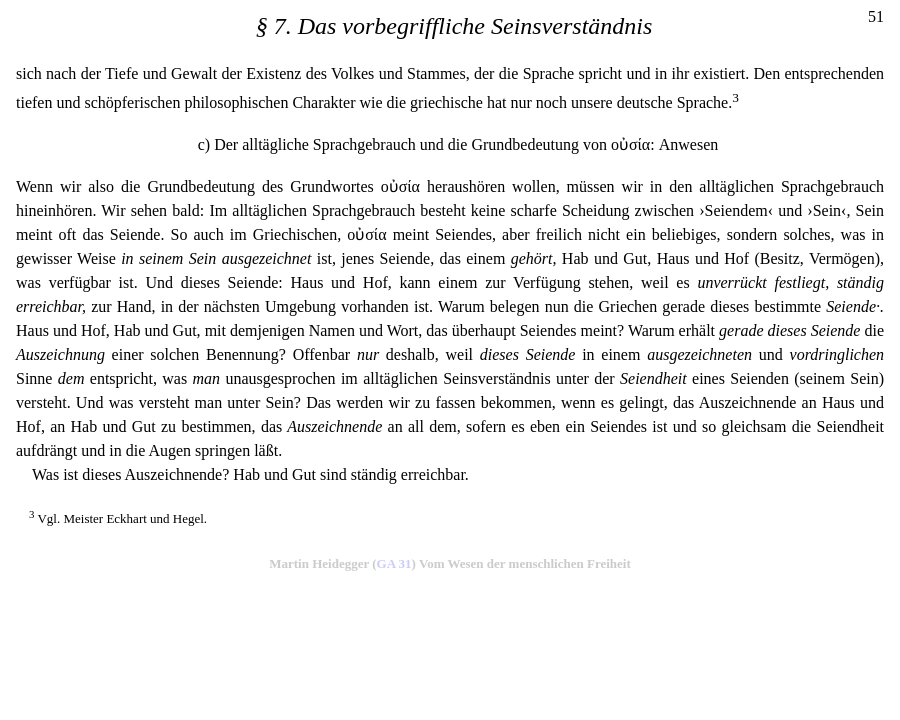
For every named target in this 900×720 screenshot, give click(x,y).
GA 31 (394, 563)
